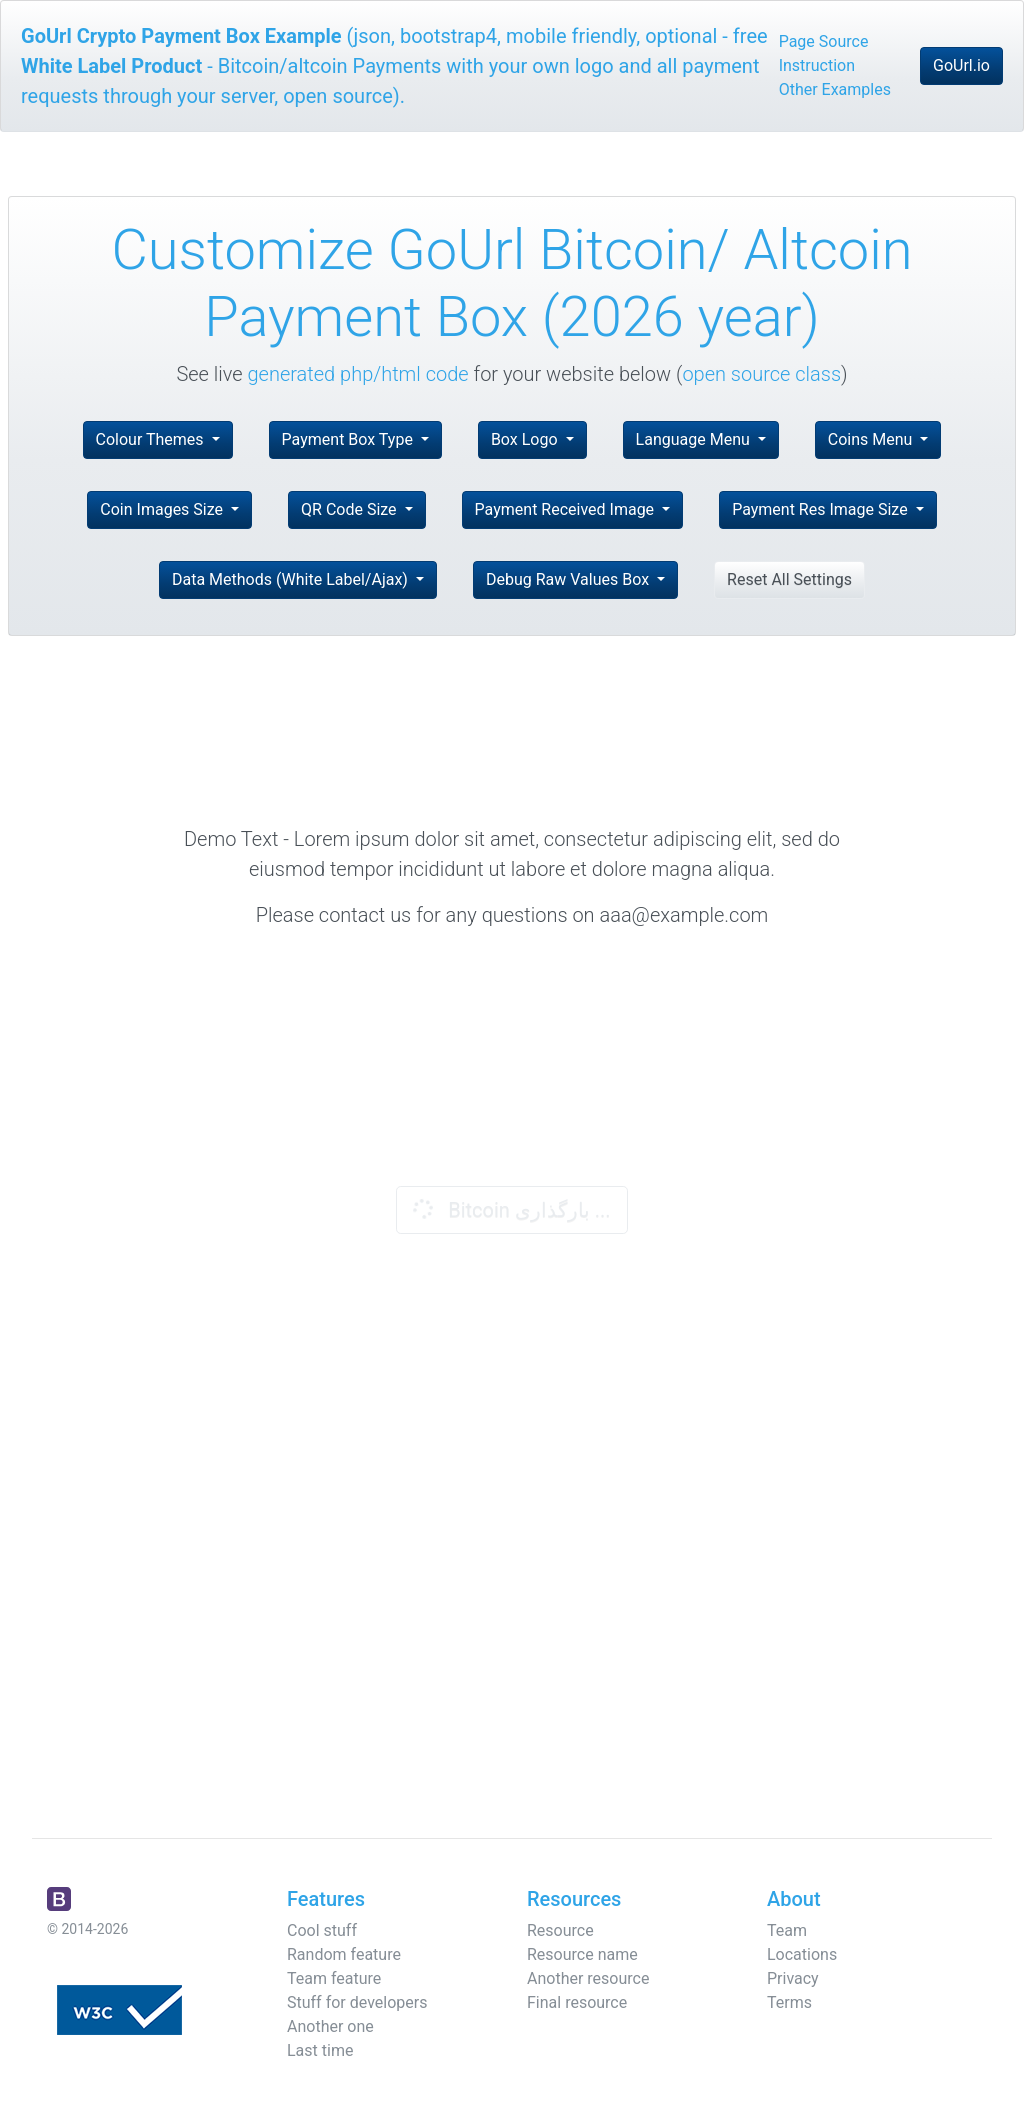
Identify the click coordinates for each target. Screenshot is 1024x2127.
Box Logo (526, 439)
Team (787, 1930)
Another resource (588, 1978)
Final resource (577, 2002)
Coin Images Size (163, 509)
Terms (789, 2002)
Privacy (793, 1978)
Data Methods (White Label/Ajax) (292, 579)
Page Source (824, 41)
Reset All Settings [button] (789, 579)
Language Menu (695, 439)
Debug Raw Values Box (569, 579)
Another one (330, 2026)
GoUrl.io (961, 65)
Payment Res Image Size (821, 509)
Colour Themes (152, 439)
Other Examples (835, 89)
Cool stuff (322, 1930)
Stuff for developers (357, 2002)
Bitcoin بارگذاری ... (509, 1209)
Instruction (817, 65)
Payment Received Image (566, 509)
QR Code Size (351, 509)
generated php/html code (358, 374)
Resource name (582, 1954)
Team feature (334, 1978)
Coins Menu (872, 439)
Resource (560, 1930)
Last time (320, 2050)
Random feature (344, 1954)
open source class (761, 374)
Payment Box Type (349, 439)
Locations (802, 1954)
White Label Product (111, 66)
